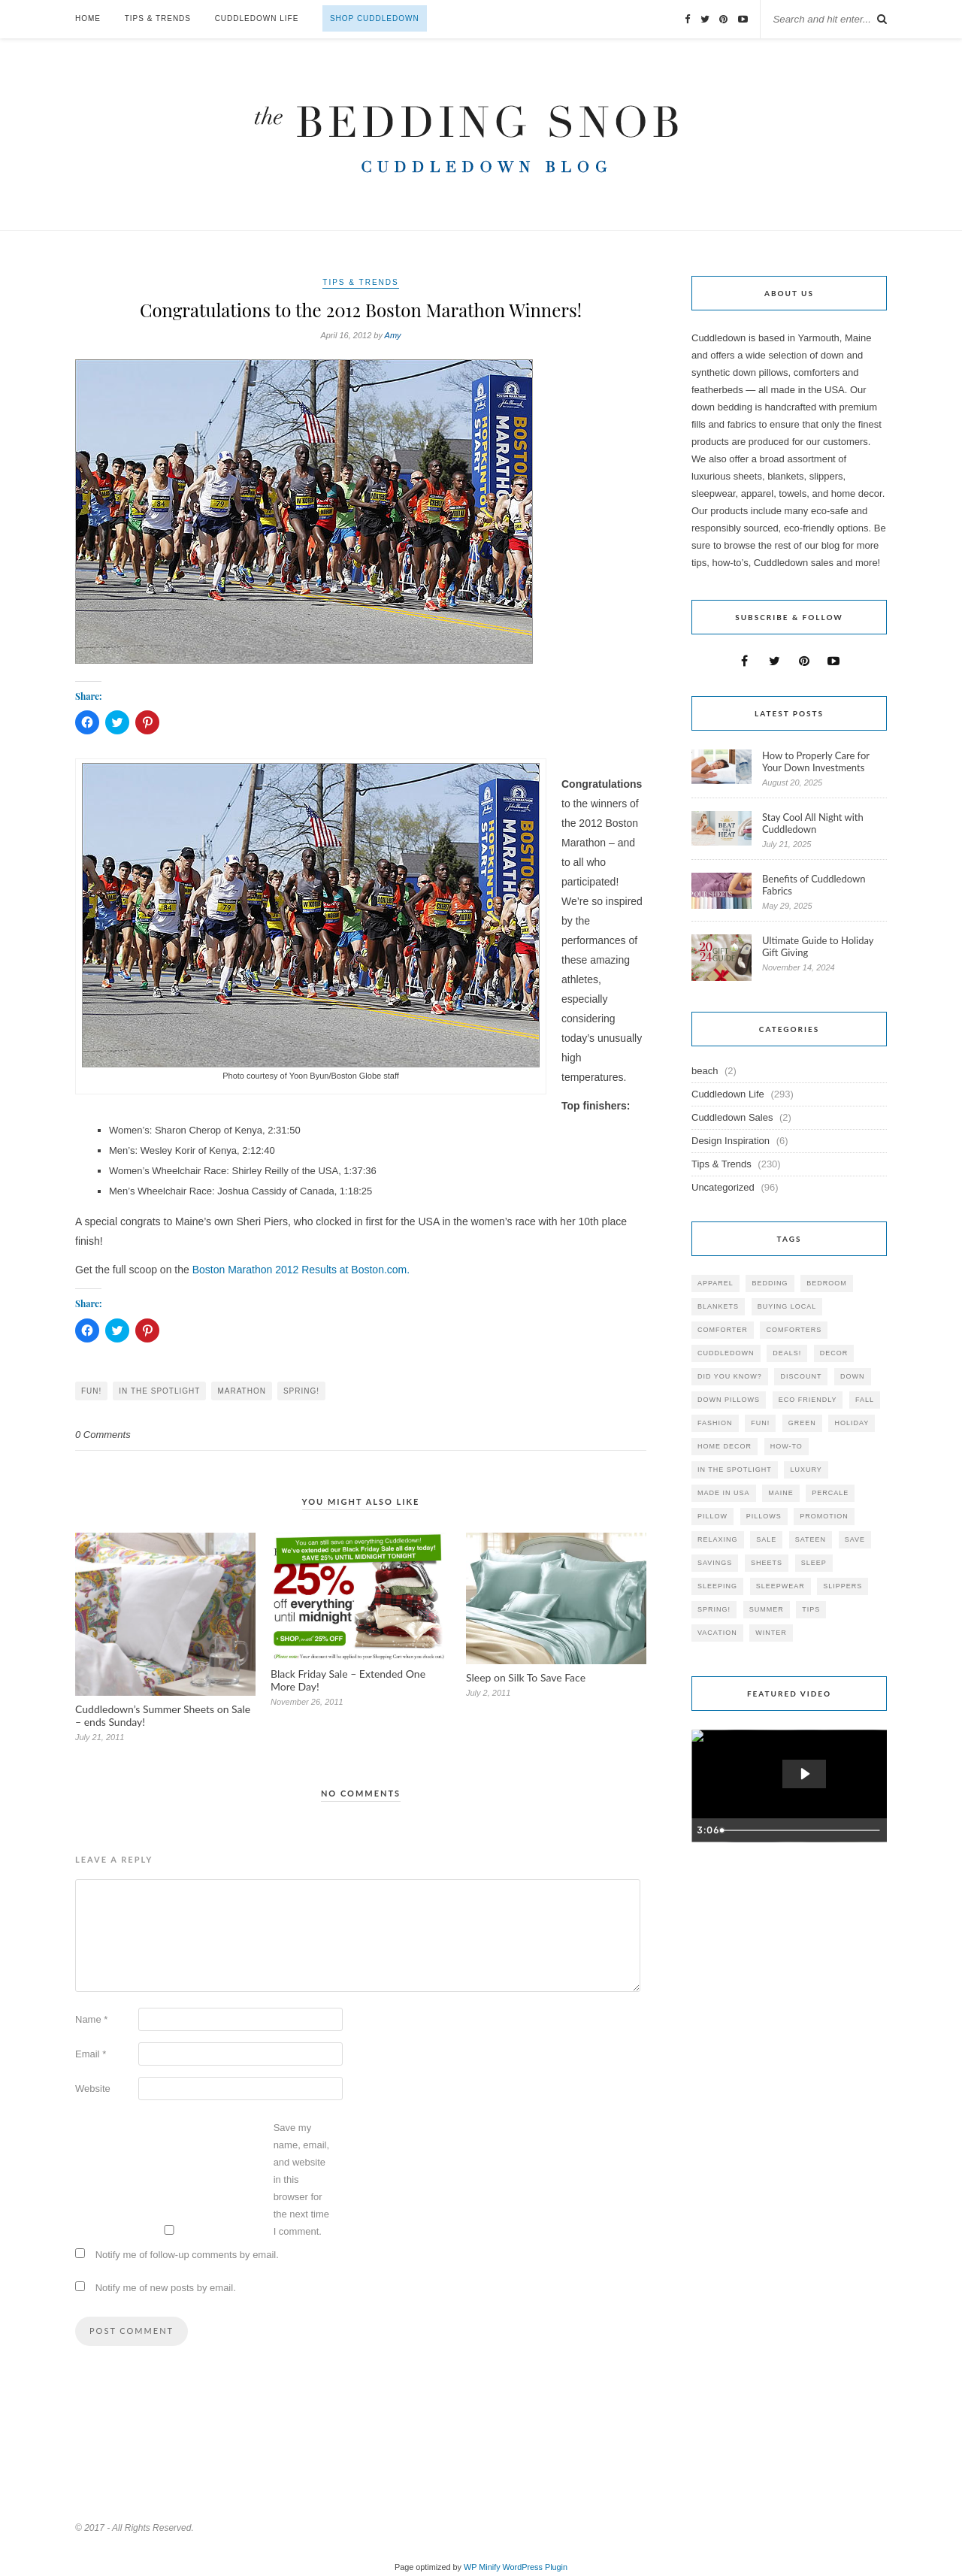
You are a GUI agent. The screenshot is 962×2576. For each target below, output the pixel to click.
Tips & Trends (158, 18)
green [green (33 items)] (802, 1423)
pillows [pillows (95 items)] (764, 1516)
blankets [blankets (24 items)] (718, 1306)
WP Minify (482, 2566)
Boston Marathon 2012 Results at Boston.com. (301, 1270)
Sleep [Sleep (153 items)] (814, 1562)
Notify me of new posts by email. (165, 2287)
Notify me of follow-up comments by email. (187, 2254)
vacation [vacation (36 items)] (717, 1632)
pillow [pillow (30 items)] (712, 1516)
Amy (393, 335)
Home (88, 18)
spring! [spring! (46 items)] (714, 1609)
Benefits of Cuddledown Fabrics (814, 885)
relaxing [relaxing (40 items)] (717, 1539)
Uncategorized (723, 1187)
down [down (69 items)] (852, 1376)
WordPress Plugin (535, 2566)
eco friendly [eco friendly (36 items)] (808, 1399)
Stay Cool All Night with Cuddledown (813, 823)
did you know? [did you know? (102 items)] (729, 1376)
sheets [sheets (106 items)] (766, 1562)
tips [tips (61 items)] (811, 1609)
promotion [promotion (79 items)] (824, 1516)
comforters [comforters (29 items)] (793, 1329)
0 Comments (103, 1434)
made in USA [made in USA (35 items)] (723, 1493)
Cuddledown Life (257, 18)
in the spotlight (159, 1391)
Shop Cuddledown (374, 18)
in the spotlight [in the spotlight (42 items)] (734, 1469)
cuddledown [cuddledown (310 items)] (726, 1353)
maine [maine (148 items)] (781, 1493)
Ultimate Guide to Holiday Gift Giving (817, 946)
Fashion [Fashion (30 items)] (715, 1423)
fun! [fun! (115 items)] (760, 1423)
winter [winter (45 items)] (771, 1632)
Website (92, 2088)
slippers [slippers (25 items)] (842, 1586)
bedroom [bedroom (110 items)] (826, 1283)
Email (90, 2054)
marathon (241, 1391)
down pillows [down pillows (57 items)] (728, 1399)
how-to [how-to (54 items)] (786, 1446)
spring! (301, 1391)
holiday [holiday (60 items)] (851, 1423)
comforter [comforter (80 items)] (722, 1329)
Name (91, 2019)
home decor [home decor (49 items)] (724, 1446)
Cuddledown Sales (732, 1117)
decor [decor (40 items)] (834, 1353)
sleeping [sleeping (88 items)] (717, 1586)
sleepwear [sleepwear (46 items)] (780, 1586)
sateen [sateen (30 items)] (810, 1539)
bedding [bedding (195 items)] (770, 1283)
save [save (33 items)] (855, 1539)
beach (704, 1070)
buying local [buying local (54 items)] (787, 1306)
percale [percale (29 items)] (830, 1493)
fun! (91, 1391)
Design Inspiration (730, 1140)
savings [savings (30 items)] (714, 1562)
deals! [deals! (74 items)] (787, 1353)
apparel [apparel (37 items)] (715, 1283)
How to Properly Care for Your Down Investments (816, 761)
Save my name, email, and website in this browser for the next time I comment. (301, 2179)
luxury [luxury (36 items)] (805, 1469)
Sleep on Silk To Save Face (525, 1677)
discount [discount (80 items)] (800, 1376)
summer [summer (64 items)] (766, 1609)
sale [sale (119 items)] (766, 1539)
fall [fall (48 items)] (864, 1399)
